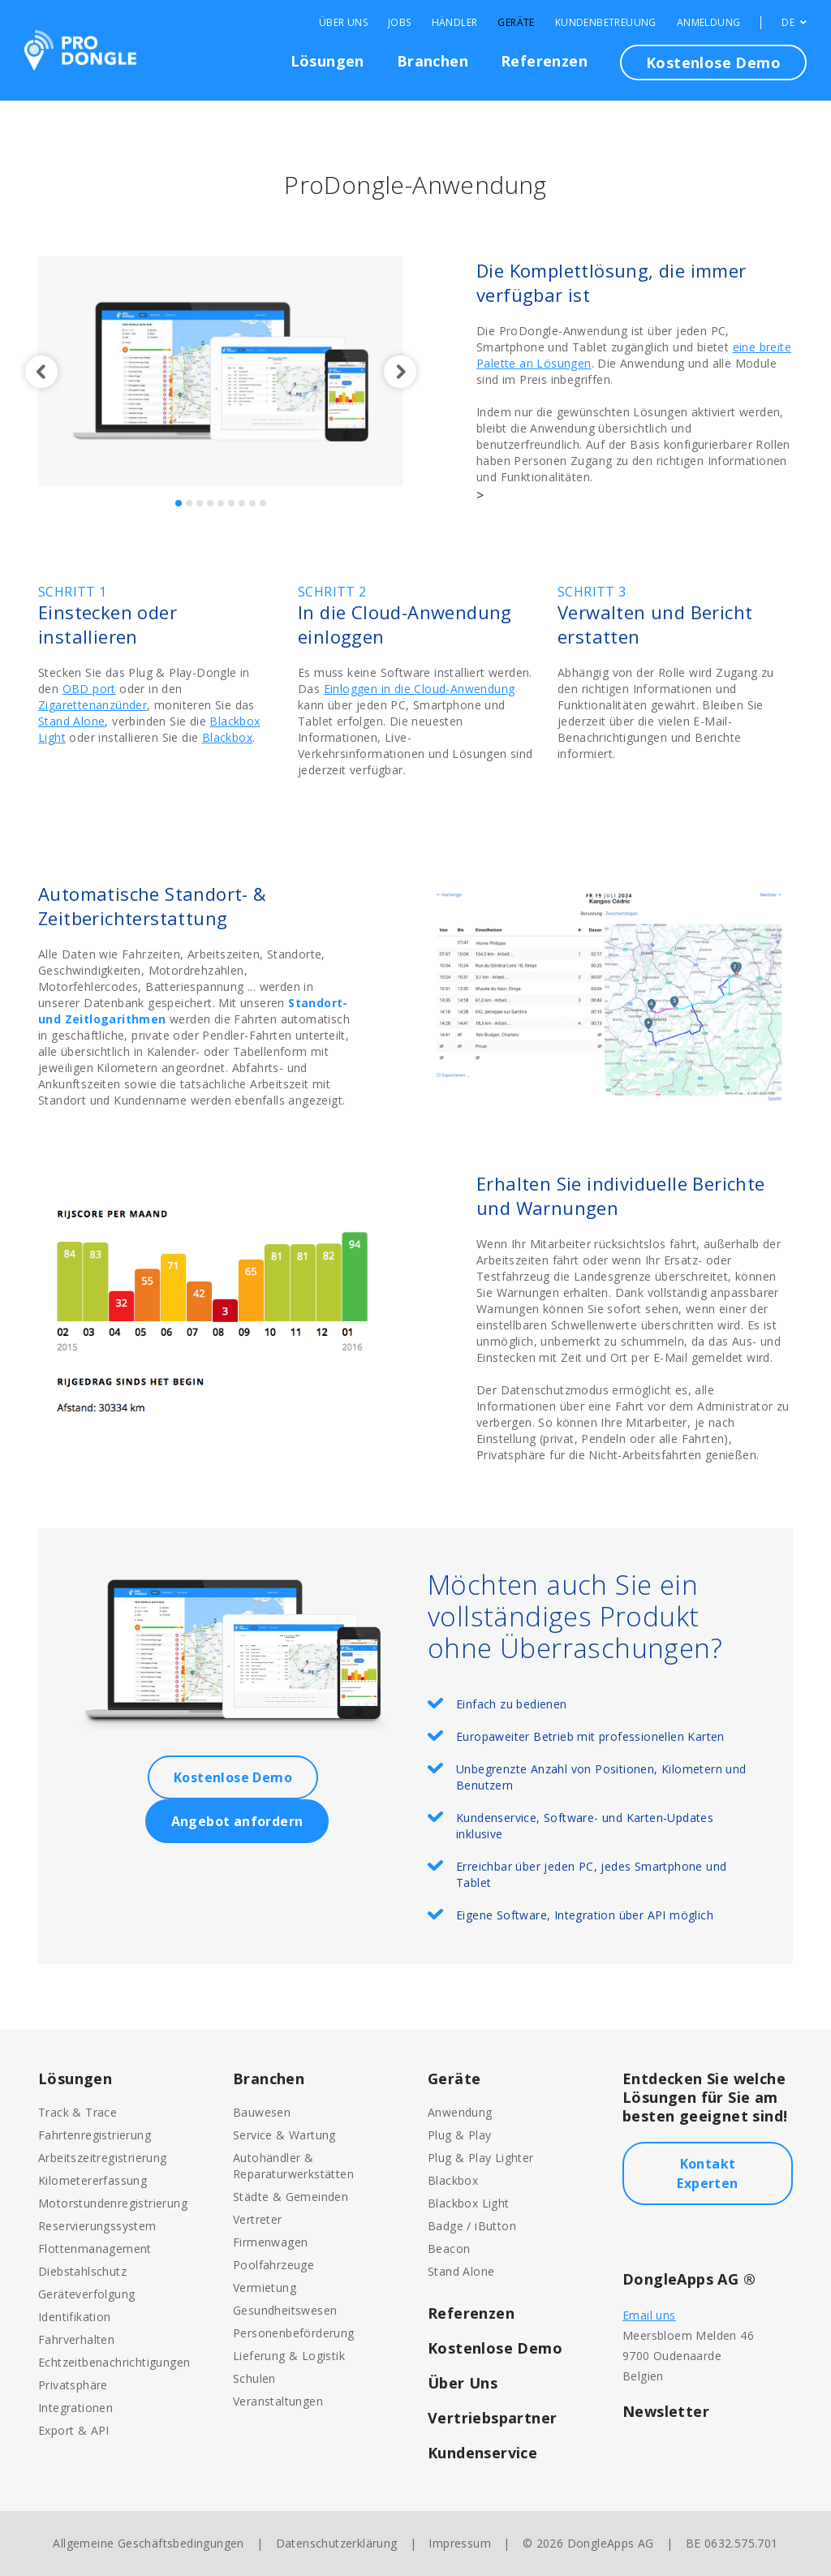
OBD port (89, 688)
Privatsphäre (73, 2385)
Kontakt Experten (707, 2173)
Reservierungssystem (97, 2226)
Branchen (432, 61)
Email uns (649, 2315)
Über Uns (343, 22)
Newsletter (665, 2411)
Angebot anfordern (237, 1821)
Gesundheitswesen (285, 2310)
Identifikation (74, 2316)
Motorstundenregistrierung (112, 2203)
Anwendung (460, 2112)
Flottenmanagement (95, 2248)
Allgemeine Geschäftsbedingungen (148, 2543)
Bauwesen (262, 2112)
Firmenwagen (270, 2242)
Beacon (449, 2248)
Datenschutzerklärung (337, 2543)
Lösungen (327, 61)
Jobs (399, 22)
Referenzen (544, 61)
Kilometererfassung (92, 2180)
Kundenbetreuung (606, 22)
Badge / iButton (472, 2226)
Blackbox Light (469, 2203)
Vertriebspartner (492, 2417)
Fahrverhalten (76, 2339)
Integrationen (75, 2407)
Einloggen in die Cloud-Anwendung (419, 688)
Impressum (459, 2543)
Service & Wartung (284, 2135)
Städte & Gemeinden (290, 2196)
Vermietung (264, 2287)
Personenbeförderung (294, 2333)
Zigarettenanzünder (92, 705)
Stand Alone (71, 721)
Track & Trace (77, 2112)
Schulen (254, 2378)
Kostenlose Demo (713, 62)
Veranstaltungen (278, 2401)
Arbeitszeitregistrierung (102, 2157)
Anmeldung (709, 22)
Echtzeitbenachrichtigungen (114, 2362)
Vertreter (257, 2219)
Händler (455, 22)
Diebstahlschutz (82, 2271)
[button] (38, 371)
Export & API (74, 2430)
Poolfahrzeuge (273, 2264)
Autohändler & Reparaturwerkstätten (293, 2166)
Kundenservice (482, 2452)
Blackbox (227, 737)
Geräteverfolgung (86, 2294)
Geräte (515, 22)
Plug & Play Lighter (481, 2157)
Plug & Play (459, 2135)
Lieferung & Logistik (289, 2355)
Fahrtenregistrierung (94, 2135)
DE (794, 22)
